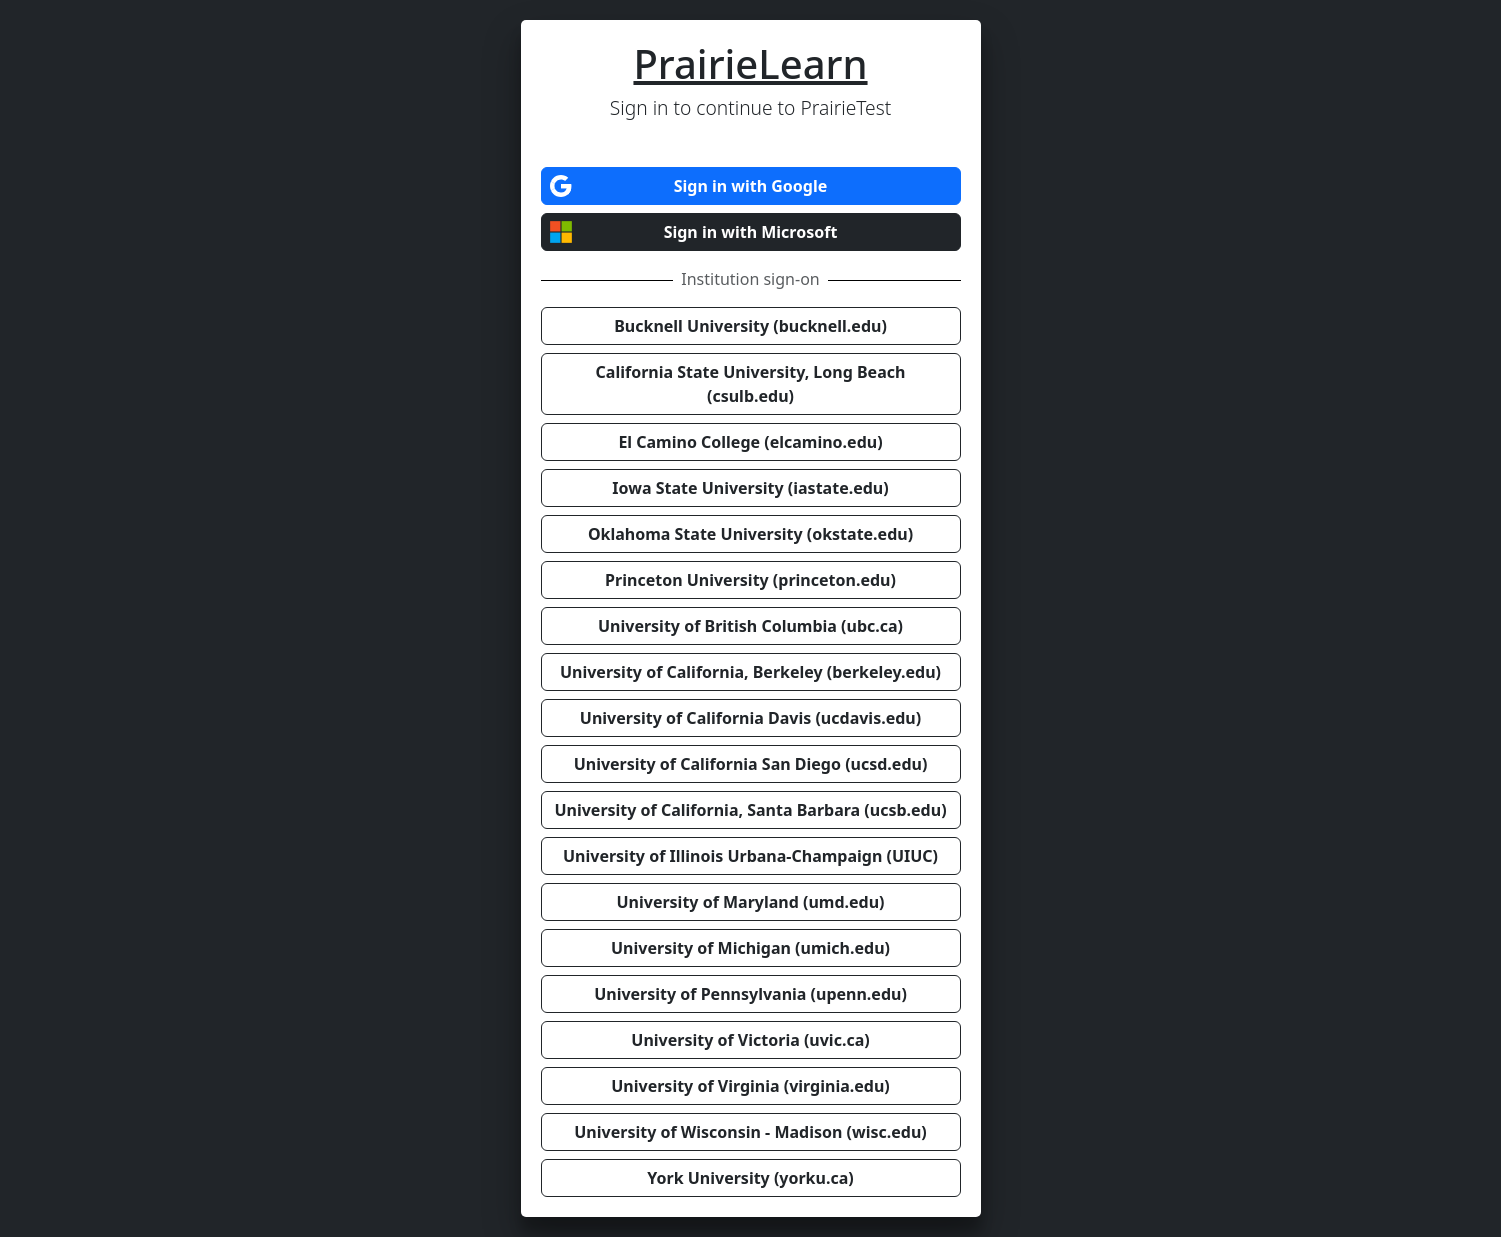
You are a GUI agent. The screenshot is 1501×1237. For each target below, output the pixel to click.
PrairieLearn (750, 63)
